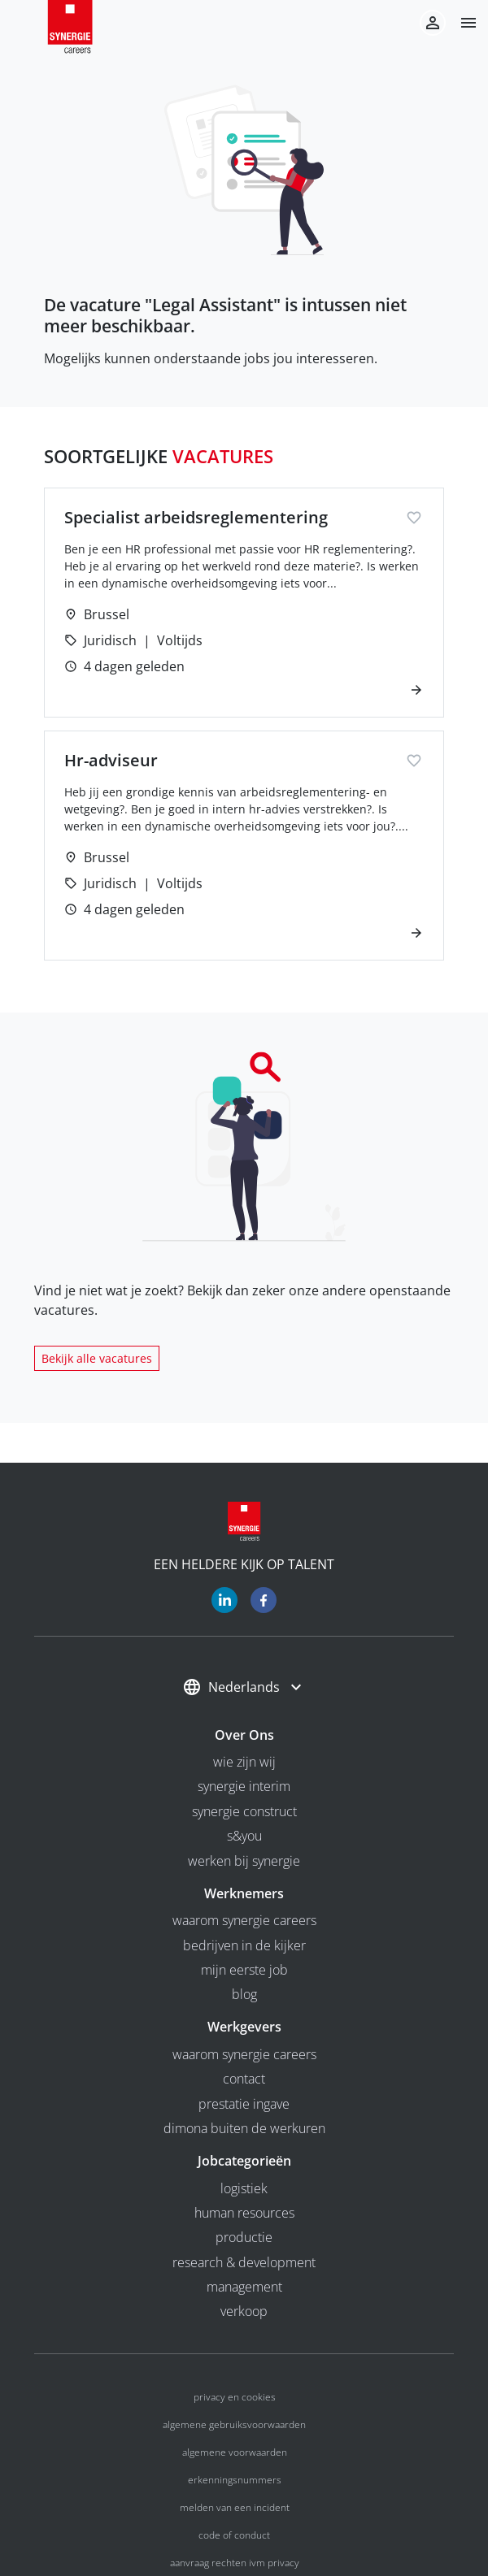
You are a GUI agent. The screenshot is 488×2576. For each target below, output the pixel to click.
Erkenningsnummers (234, 2480)
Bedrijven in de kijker (244, 1945)
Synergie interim (244, 1786)
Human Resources (244, 2213)
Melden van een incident (235, 2507)
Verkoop (244, 2311)
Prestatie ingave (244, 2104)
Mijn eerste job (244, 1970)
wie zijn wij (244, 1762)
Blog (244, 1994)
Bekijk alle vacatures (96, 1358)
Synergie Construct (244, 1811)
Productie (244, 2237)
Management (244, 2287)
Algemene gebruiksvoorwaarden (234, 2424)
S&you (244, 1836)
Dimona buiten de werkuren (244, 2128)
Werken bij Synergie (244, 1861)
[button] (462, 23)
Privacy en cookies (235, 2397)
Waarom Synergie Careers (244, 1920)
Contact (244, 2079)
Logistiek (244, 2188)
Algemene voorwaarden (234, 2452)
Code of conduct (234, 2535)
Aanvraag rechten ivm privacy (234, 2562)
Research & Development (244, 2262)
